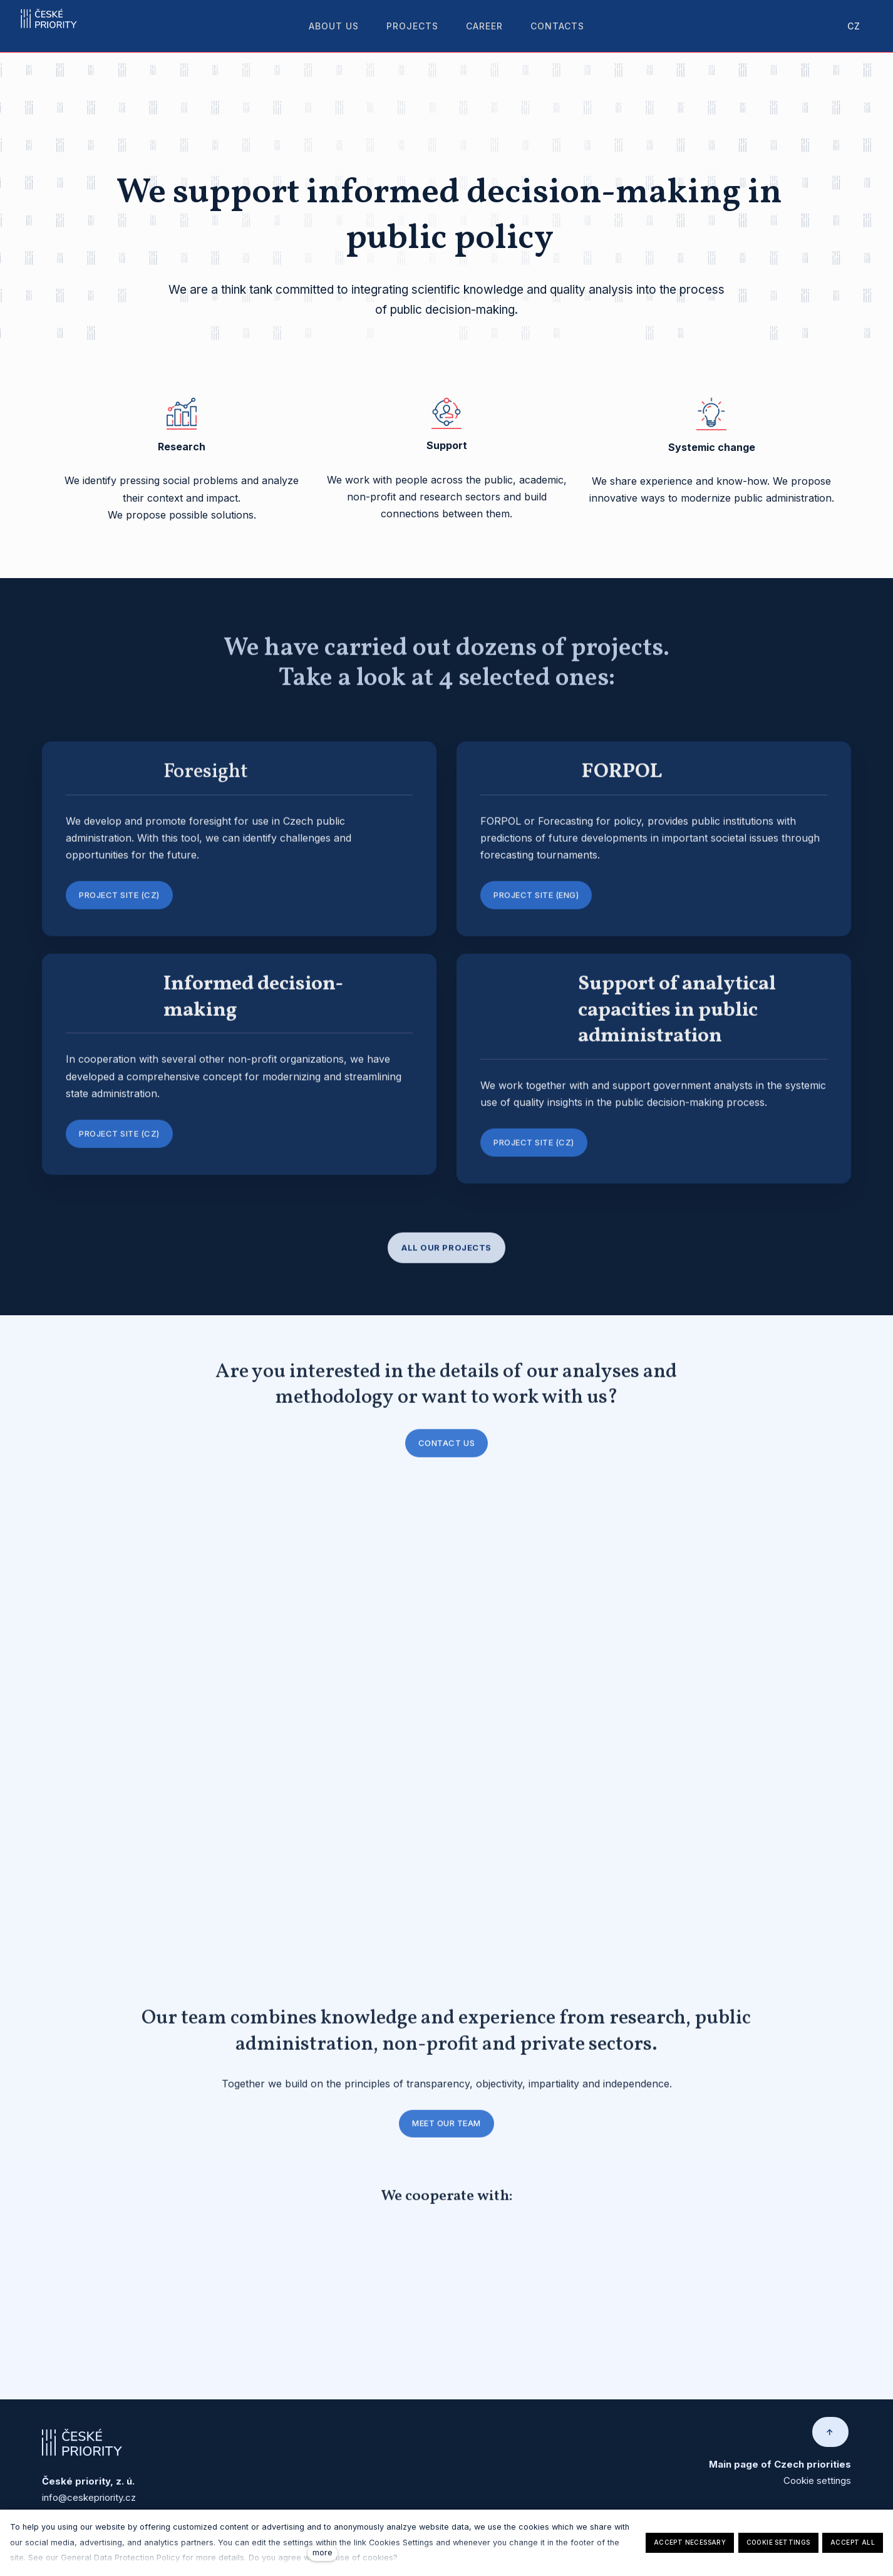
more (322, 2552)
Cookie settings (817, 2486)
